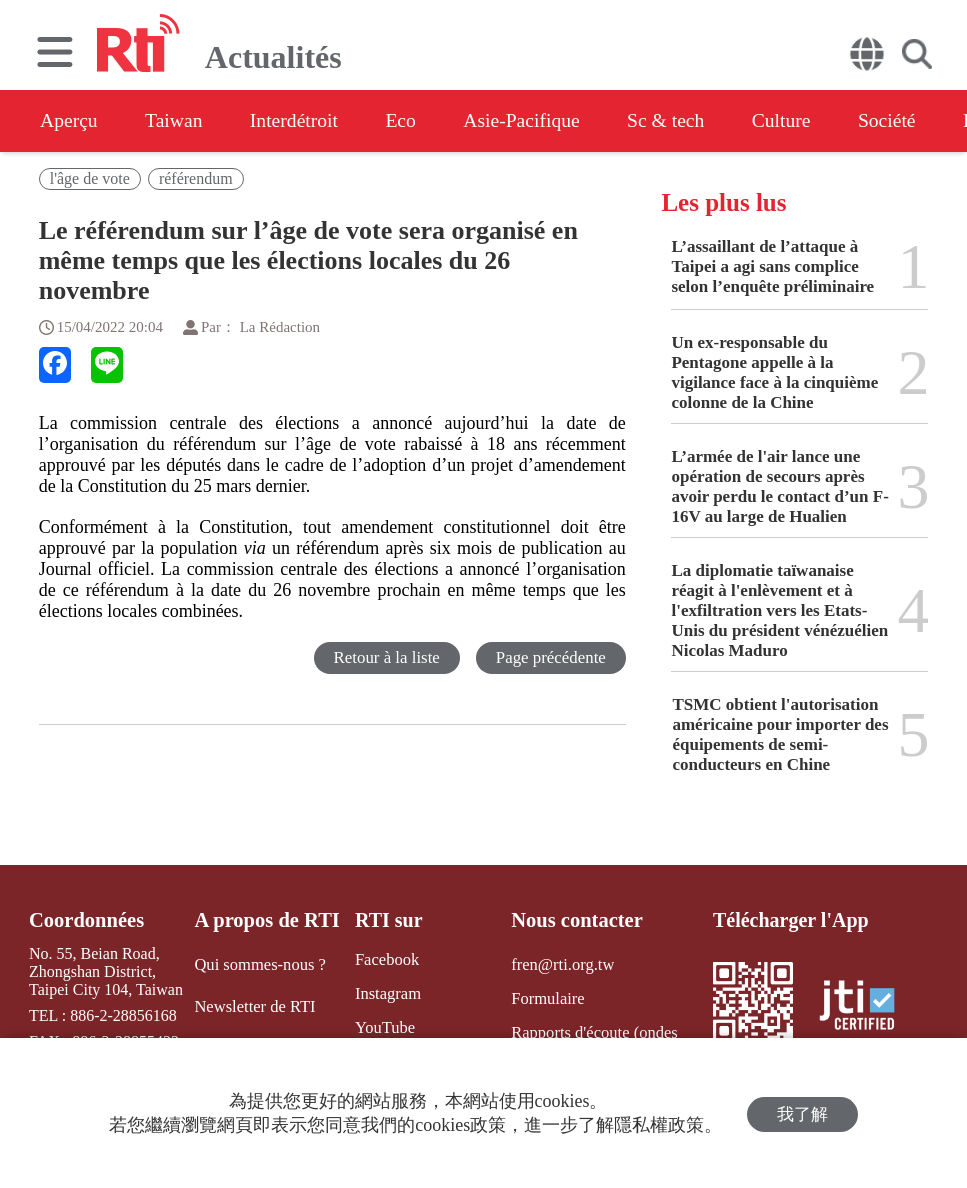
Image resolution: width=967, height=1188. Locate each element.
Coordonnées (85, 920)
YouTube (381, 1026)
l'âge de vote (90, 178)
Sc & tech (686, 121)
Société (915, 121)
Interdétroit (302, 121)
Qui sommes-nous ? (259, 963)
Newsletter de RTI (254, 1005)
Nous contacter (574, 920)
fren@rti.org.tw (560, 963)
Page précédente (550, 657)
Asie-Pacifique (538, 121)
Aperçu (69, 121)
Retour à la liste (385, 657)
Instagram (384, 993)
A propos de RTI (267, 920)
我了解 (802, 1113)
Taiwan (178, 121)
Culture (806, 121)
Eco (412, 121)
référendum (196, 178)
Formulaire (545, 997)
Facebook (383, 959)
